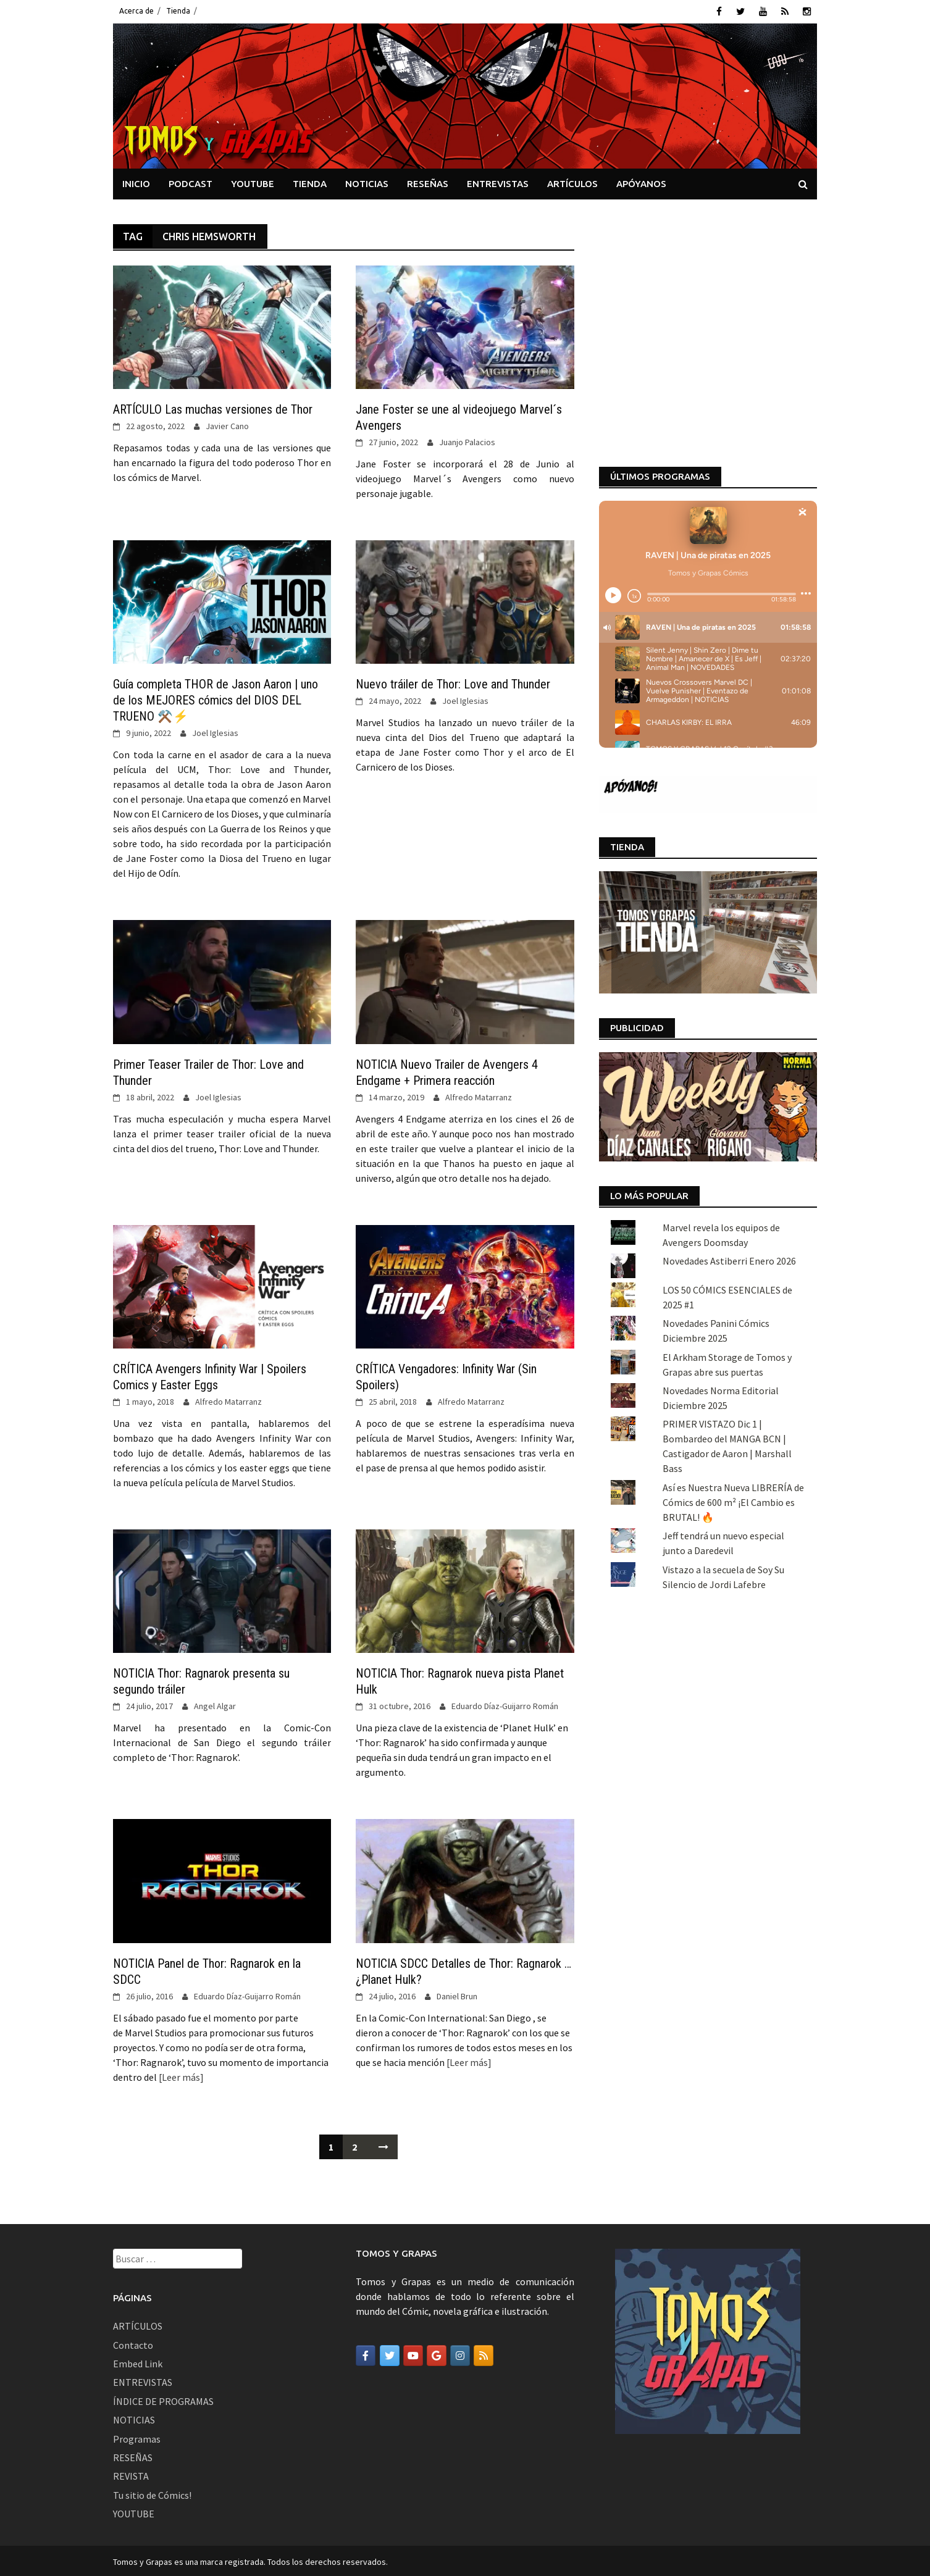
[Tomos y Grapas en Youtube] (413, 2353)
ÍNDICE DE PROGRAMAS (163, 2399)
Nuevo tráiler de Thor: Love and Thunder (453, 682)
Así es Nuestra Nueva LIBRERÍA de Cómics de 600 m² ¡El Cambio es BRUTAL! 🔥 (733, 1282)
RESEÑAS (427, 181)
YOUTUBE (252, 181)
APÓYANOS (641, 181)
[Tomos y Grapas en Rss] (483, 2353)
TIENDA (310, 181)
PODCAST (190, 181)
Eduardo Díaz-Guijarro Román (504, 1704)
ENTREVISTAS (498, 181)
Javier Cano (227, 424)
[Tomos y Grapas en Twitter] (390, 2353)
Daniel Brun (457, 1993)
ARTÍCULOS (572, 181)
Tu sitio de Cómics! (152, 2492)
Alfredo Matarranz (478, 1094)
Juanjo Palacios (467, 440)
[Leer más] (180, 2074)
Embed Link (137, 2362)
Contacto (133, 2342)
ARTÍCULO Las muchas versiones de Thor (212, 407)
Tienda (178, 11)
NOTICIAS (366, 181)
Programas (137, 2436)
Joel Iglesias (215, 731)
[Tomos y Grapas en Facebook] (365, 2353)
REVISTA (131, 2474)
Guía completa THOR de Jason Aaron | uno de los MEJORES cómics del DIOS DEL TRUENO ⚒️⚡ (215, 698)
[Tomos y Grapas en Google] (436, 2353)
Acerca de (136, 11)
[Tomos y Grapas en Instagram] (460, 2353)
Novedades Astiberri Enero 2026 (729, 1041)
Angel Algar (215, 1704)
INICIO (136, 181)
